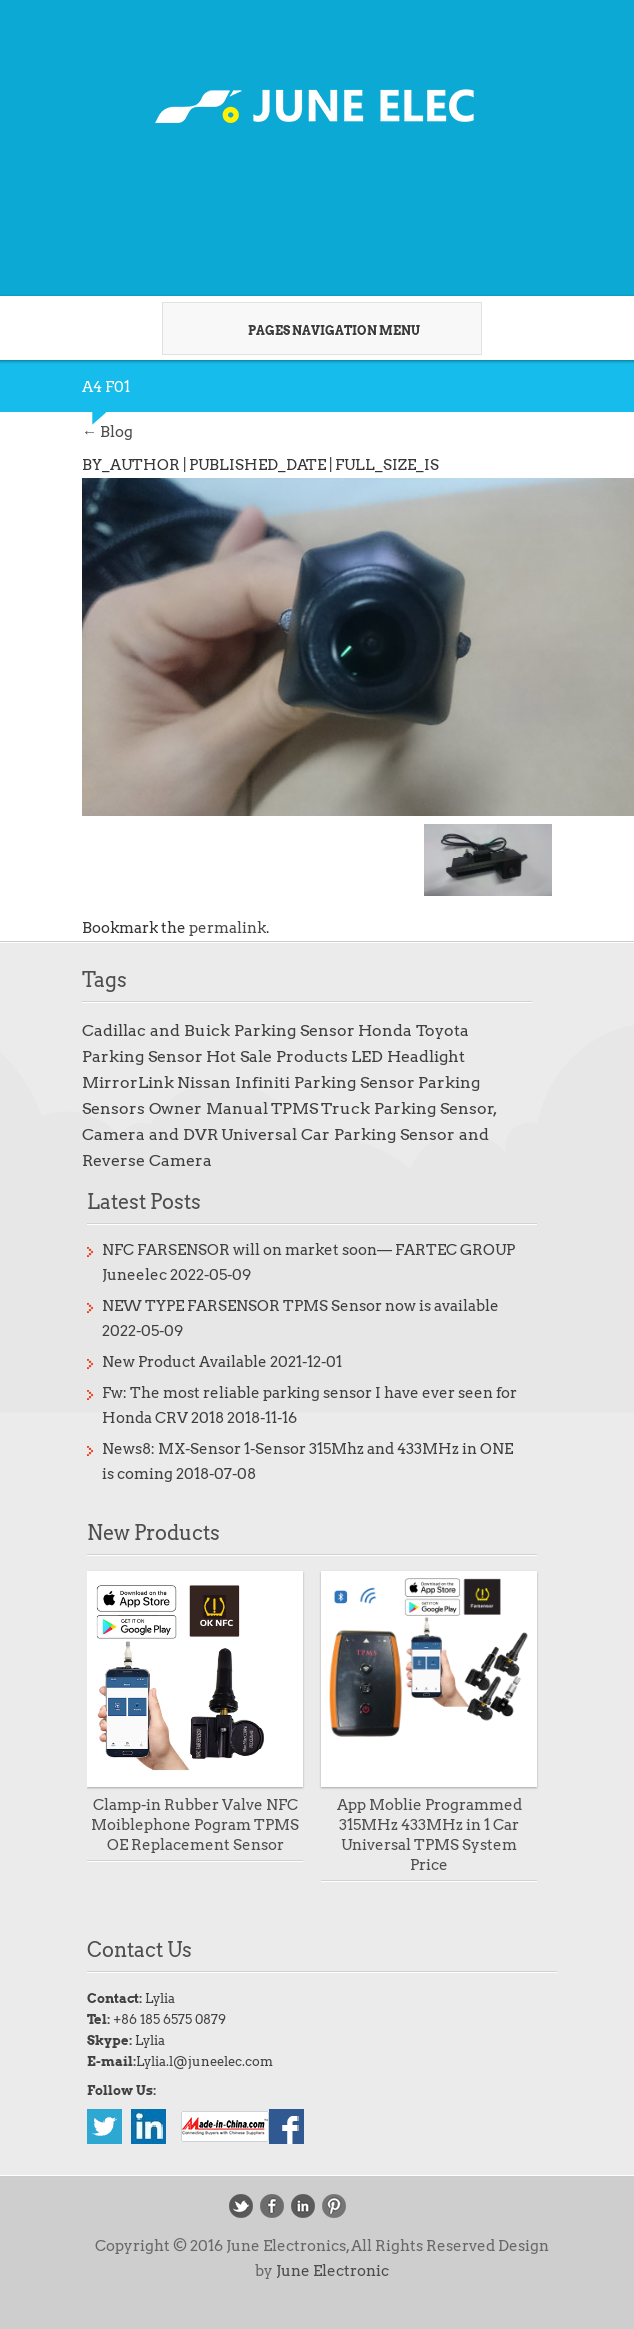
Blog (107, 432)
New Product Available (184, 1362)
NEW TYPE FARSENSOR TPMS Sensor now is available (300, 1306)
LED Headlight (408, 1056)
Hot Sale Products (277, 1056)
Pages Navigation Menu (314, 330)
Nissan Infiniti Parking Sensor (296, 1082)
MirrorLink (128, 1082)
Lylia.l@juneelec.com (204, 2061)
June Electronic (332, 2271)
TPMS (294, 1108)
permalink (227, 928)
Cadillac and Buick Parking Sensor (218, 1030)
